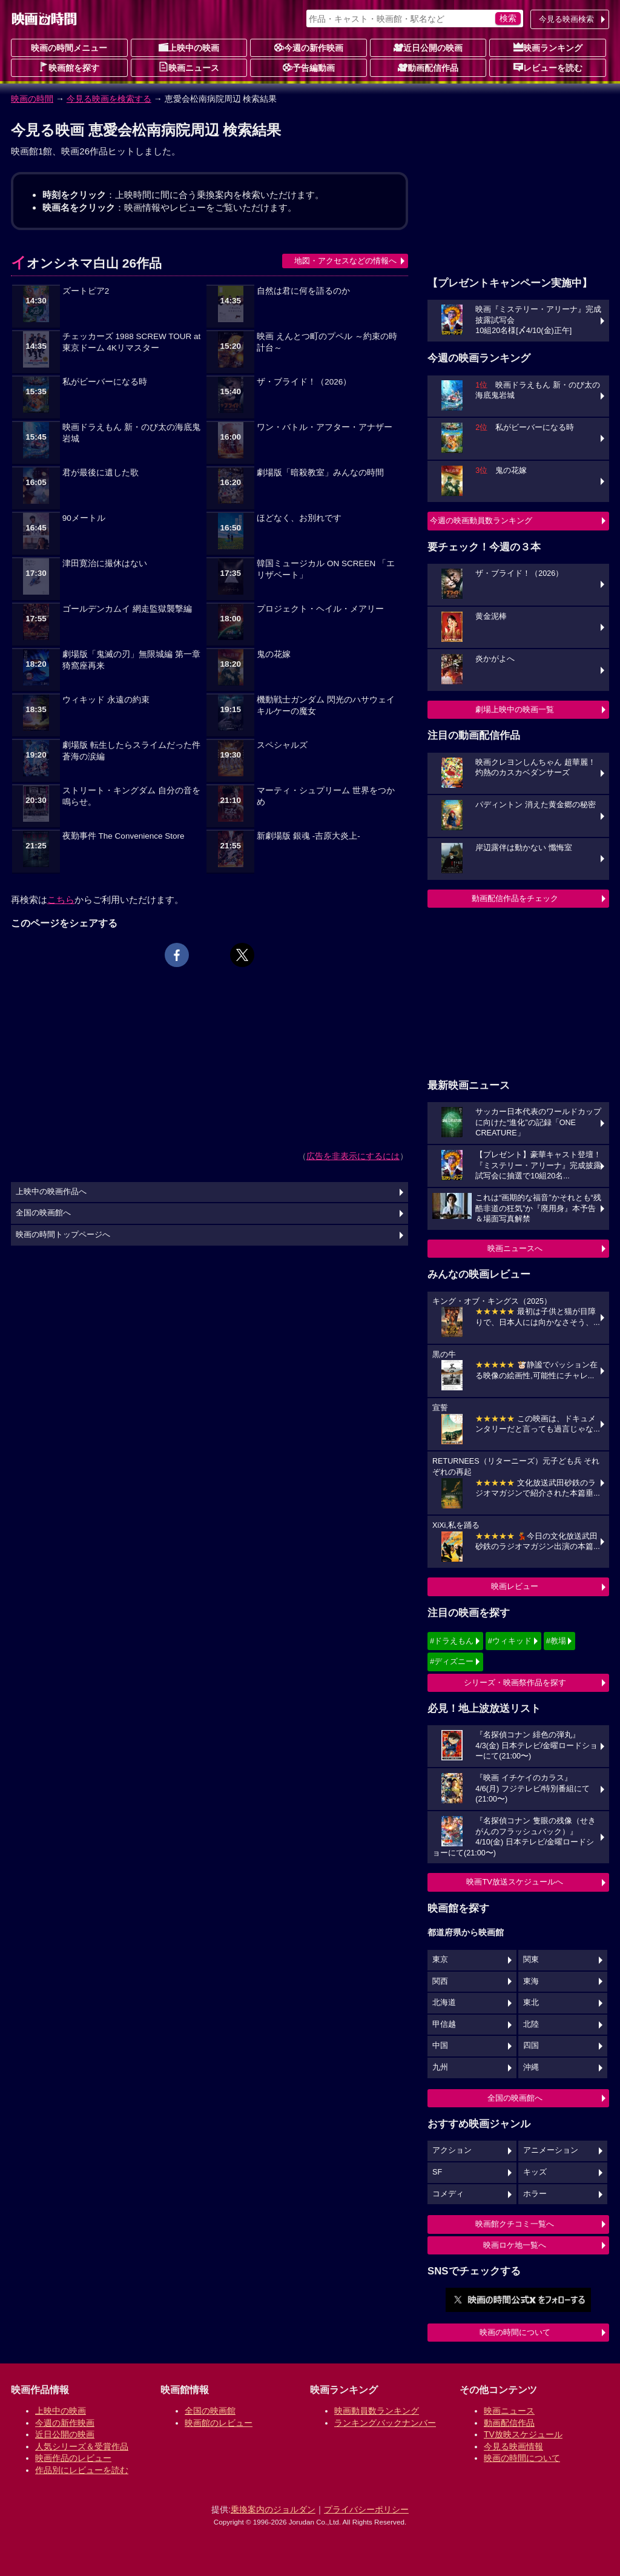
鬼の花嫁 (274, 654)
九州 (440, 2067)
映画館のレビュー (218, 2423)
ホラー (535, 2194)
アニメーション (550, 2150)
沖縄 (531, 2067)
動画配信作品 (428, 67)
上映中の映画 (189, 47)
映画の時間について (515, 2332)
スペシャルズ (282, 745)
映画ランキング (547, 47)
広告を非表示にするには (353, 1156)
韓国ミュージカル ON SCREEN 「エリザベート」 (326, 569)
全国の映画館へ (514, 2097)
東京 (440, 1959)
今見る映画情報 (513, 2446)
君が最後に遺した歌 (100, 472)
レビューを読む (547, 67)
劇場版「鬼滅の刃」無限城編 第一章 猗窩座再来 (131, 660)
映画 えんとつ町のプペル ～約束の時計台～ (327, 342)
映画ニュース (189, 67)
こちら (60, 899)
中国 (440, 2045)
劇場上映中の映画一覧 (514, 709)
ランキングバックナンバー (385, 2423)
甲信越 (444, 2024)
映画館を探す (69, 67)
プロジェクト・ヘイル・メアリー (320, 608)
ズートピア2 (86, 291)
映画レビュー (514, 1586)
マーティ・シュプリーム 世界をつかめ (326, 796)
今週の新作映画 (308, 47)
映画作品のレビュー (73, 2458)
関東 (531, 1959)
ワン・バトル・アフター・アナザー (324, 427)
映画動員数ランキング (376, 2411)
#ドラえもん (451, 1640)
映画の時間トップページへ (63, 1234)
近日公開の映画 (428, 47)
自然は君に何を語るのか (303, 291)
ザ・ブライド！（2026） (304, 381)
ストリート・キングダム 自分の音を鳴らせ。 (131, 796)
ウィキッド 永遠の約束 (106, 699)
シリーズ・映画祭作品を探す (515, 1682)
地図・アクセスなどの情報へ (345, 260)
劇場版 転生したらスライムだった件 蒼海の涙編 (131, 751)
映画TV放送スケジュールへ (514, 1881)
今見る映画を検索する (109, 99)
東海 (531, 1981)
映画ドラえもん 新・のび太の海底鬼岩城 (131, 433)
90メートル (83, 518)
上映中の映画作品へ (51, 1191)
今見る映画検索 (566, 19)
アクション (452, 2150)
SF (437, 2172)
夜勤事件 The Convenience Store (123, 836)
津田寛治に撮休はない (104, 563)
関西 (440, 1981)
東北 (531, 2002)
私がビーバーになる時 (104, 381)
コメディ (448, 2194)
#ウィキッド (510, 1640)
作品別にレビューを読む (81, 2470)
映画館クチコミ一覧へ (514, 2223)
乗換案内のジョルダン (273, 2509)
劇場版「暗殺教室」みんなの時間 (320, 472)
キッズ (535, 2172)
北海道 (444, 2002)
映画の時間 (32, 99)
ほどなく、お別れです (299, 518)
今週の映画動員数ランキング (481, 520)
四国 (531, 2045)
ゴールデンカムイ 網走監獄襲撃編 (127, 608)
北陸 (531, 2024)
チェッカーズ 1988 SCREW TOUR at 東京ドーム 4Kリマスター (131, 342)
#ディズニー (451, 1661)
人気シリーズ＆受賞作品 (81, 2446)
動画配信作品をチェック (515, 898)
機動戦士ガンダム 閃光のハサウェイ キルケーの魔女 (326, 705)
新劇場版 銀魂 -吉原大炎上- (308, 836)
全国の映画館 (210, 2411)
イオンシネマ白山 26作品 (86, 263)
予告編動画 (309, 67)
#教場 (556, 1640)
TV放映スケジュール (523, 2434)
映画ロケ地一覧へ (514, 2245)
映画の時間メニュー (69, 48)
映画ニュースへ (514, 1248)
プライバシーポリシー (366, 2509)
